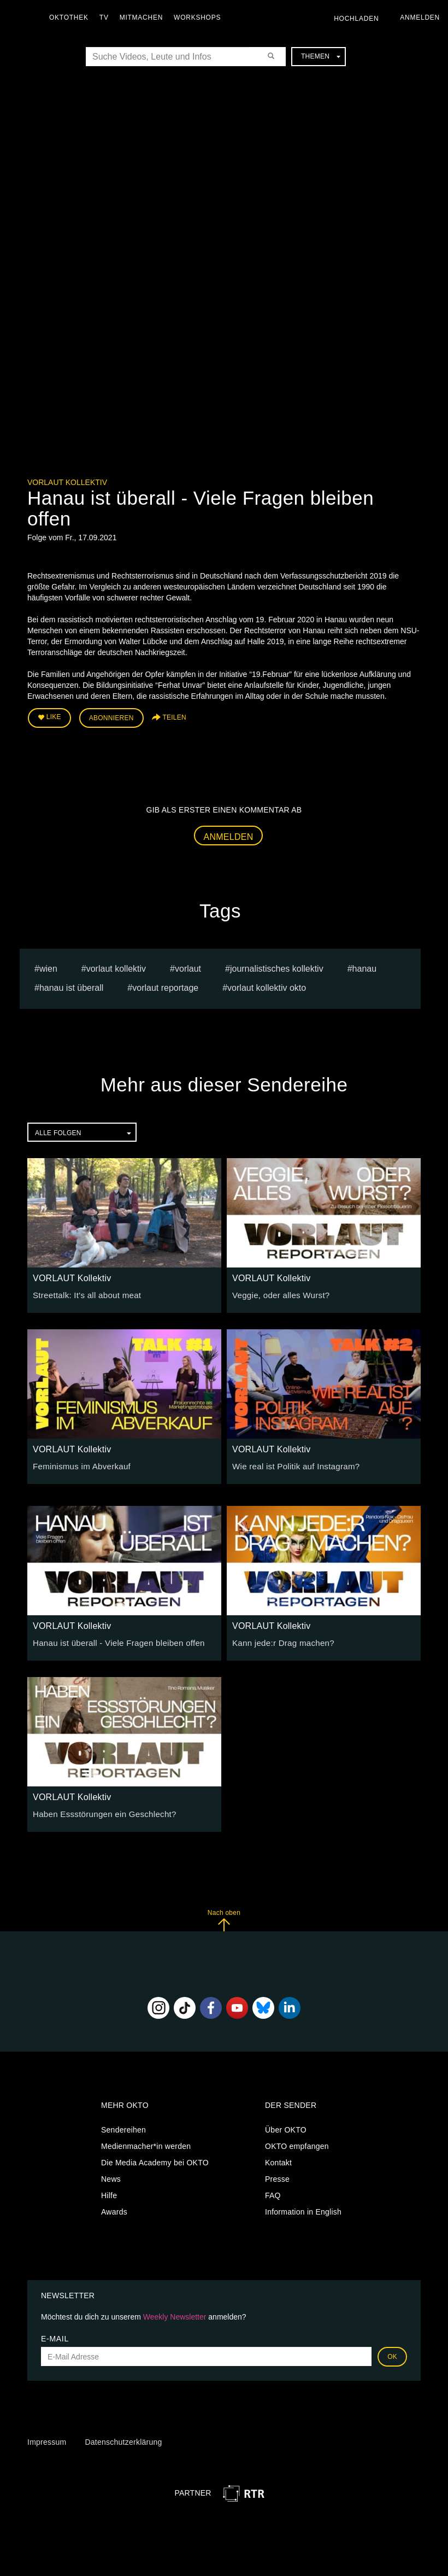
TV (106, 17)
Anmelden (229, 834)
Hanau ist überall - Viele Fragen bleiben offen (112, 1640)
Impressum (46, 2439)
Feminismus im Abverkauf (78, 1463)
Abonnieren (111, 717)
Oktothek (71, 17)
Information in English (303, 2209)
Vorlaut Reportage (165, 985)
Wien (48, 966)
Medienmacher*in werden (146, 2143)
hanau (364, 966)
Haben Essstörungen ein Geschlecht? (99, 1811)
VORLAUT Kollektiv (67, 482)
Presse (277, 2176)
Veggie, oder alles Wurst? (277, 1292)
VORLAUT (188, 966)
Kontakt (278, 2160)
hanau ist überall (71, 985)
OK (392, 2354)
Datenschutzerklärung (123, 2439)
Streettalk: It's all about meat (83, 1292)
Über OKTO (285, 2127)
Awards (114, 2209)
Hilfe (109, 2192)
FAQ (273, 2192)
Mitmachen (144, 17)
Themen (320, 56)
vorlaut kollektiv (116, 966)
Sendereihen (123, 2127)
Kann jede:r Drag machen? (279, 1640)
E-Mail (55, 2336)
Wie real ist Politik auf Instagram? (291, 1463)
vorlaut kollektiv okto (266, 985)
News (111, 2176)
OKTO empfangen (297, 2143)
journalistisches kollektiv (276, 966)
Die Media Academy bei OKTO (155, 2160)
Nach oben (224, 1918)
